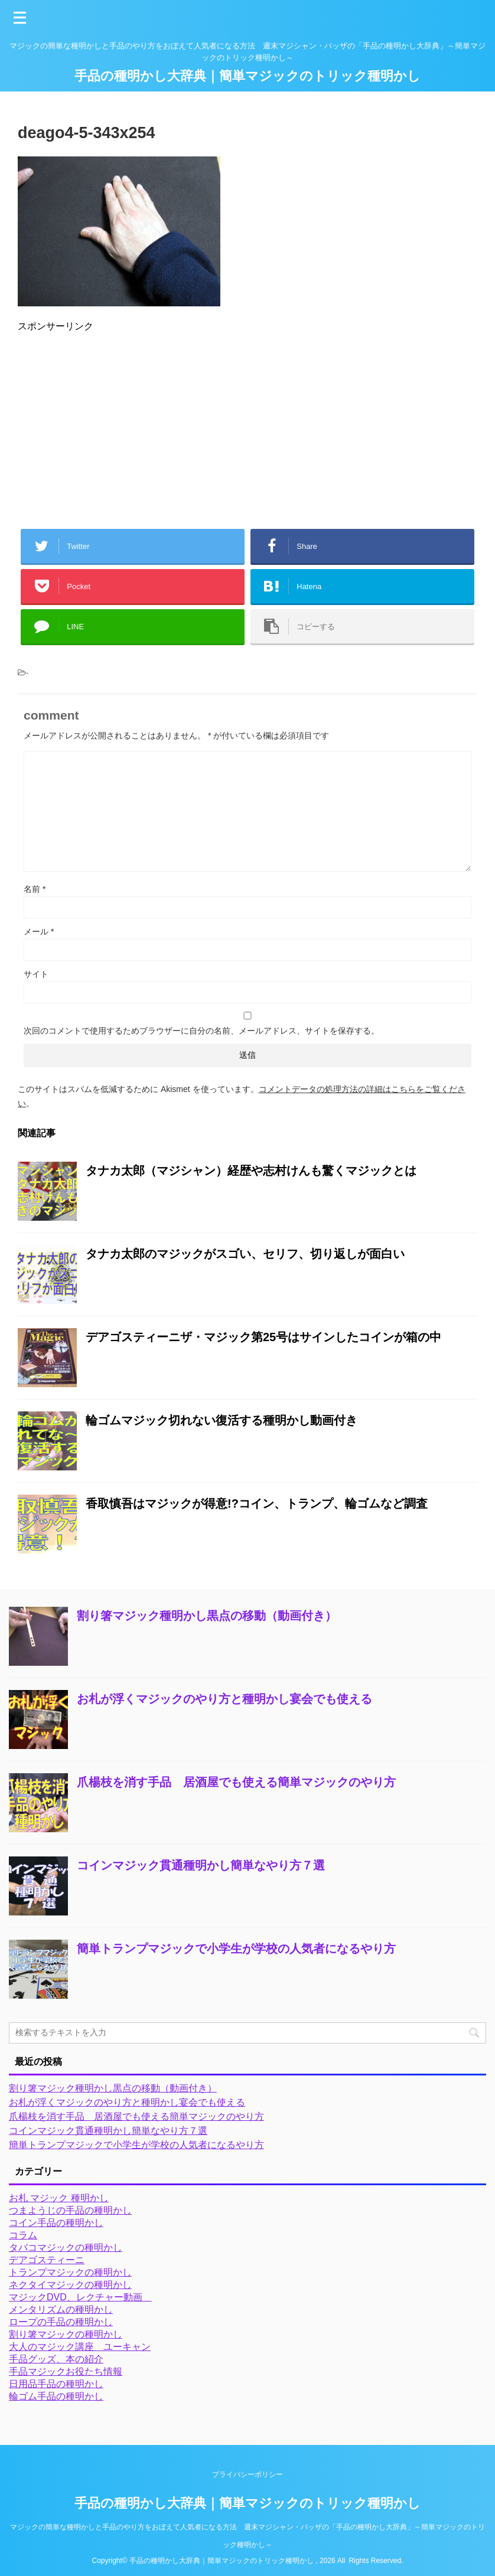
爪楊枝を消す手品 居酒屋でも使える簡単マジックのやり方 (236, 1782)
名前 (34, 889)
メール (39, 931)
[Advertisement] (247, 425)
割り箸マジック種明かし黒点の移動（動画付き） (207, 1615)
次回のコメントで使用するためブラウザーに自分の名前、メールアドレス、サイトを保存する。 (201, 1030)
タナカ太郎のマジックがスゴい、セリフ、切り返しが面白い (245, 1253)
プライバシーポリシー (247, 2474)
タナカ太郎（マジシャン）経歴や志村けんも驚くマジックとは (251, 1170)
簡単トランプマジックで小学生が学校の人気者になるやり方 (236, 1948)
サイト (36, 974)
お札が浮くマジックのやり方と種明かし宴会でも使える (224, 1698)
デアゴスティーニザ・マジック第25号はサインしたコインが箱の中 (263, 1337)
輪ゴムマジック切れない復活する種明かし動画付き (221, 1420)
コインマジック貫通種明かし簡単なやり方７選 (201, 1865)
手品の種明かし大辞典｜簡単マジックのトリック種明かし (247, 75)
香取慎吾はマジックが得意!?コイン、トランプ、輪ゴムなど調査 (257, 1503)
